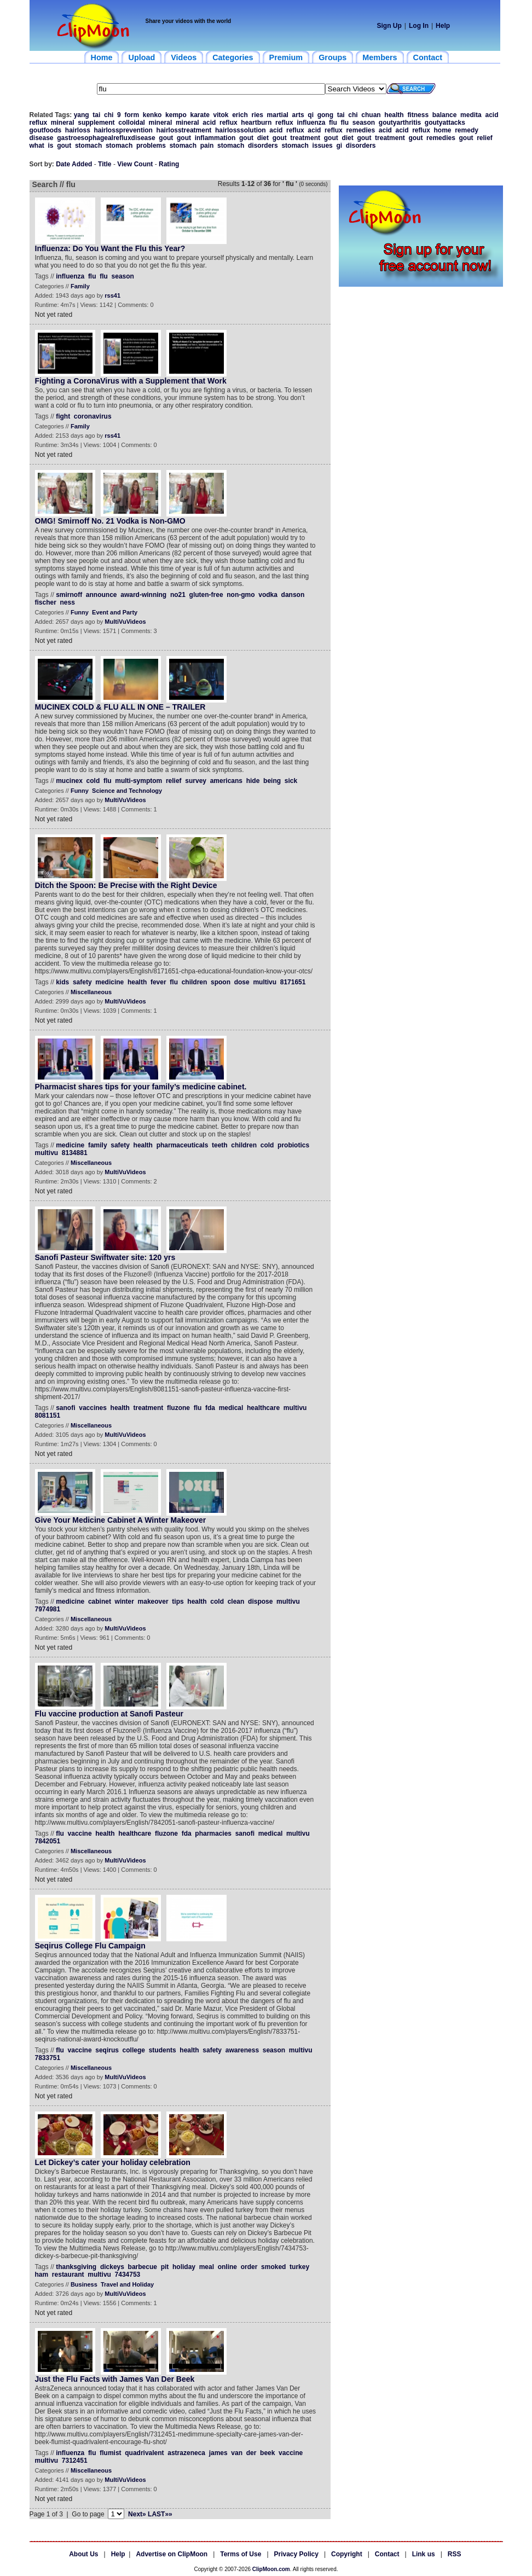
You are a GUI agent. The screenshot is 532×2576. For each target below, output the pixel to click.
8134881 (75, 1153)
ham (42, 2274)
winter (124, 1601)
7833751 (48, 2058)
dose (242, 982)
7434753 (128, 2274)
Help (443, 26)
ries (257, 115)
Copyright (346, 2554)
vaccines (93, 1408)
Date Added (74, 164)
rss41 (112, 295)
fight (63, 416)
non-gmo (241, 595)
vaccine (80, 1833)
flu (333, 122)
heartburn (256, 122)
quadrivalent (144, 2453)
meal (206, 2267)
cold (93, 781)
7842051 (48, 1841)
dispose (260, 1601)
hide (253, 781)
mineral (62, 122)
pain (207, 145)
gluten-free (206, 595)
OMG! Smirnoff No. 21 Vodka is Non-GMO (110, 521)
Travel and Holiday (127, 2284)
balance (444, 115)
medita (471, 115)
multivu (264, 982)
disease (42, 138)
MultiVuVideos (125, 621)
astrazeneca (186, 2453)
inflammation (215, 138)
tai (96, 115)
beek (267, 2453)
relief (485, 138)
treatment (305, 138)
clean (236, 1601)
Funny (80, 612)
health (393, 115)
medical (231, 1408)
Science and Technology (127, 790)
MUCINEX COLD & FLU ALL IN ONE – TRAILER (120, 707)
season (363, 122)
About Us (83, 2554)
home (443, 130)
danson (293, 595)
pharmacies (213, 1833)
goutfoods (46, 130)
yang (81, 115)
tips (177, 1601)
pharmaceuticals (183, 1145)
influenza (311, 122)
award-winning (143, 595)
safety (82, 982)
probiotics (293, 1145)
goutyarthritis (400, 122)
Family (80, 286)
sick (291, 781)
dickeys (112, 2267)
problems (151, 145)
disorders (263, 145)
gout (166, 138)
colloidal (131, 122)
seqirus (107, 2050)
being (272, 781)
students (162, 2050)
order (249, 2267)
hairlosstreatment (184, 130)
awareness (242, 2050)
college (134, 2050)
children (194, 982)
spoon (220, 982)
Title (104, 164)
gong (325, 115)
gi (339, 145)
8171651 (293, 982)
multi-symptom (138, 781)
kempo (176, 115)
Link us (423, 2554)
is (51, 145)
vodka (267, 595)
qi (311, 115)
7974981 (48, 1609)
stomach (88, 145)
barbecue (142, 2267)
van (236, 2453)
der (251, 2453)
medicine (109, 982)
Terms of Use (240, 2554)
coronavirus (93, 416)
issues (322, 145)
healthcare (263, 1408)
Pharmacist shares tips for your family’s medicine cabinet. (141, 1086)
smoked (273, 2267)
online (227, 2267)
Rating (169, 164)
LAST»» (160, 2514)
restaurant (68, 2274)
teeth (220, 1145)
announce (101, 595)
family (97, 1145)
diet (263, 138)
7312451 (75, 2460)
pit (165, 2267)
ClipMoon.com (271, 2569)
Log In (419, 26)
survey (195, 781)
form (131, 115)
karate (199, 115)
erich (240, 115)
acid (491, 115)
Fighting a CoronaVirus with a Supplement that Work (131, 380)
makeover (153, 1601)
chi (108, 115)
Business (84, 2284)
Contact (387, 2554)
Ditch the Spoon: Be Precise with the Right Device (126, 885)
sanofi (65, 1408)
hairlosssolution (240, 130)
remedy (466, 130)
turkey (299, 2267)
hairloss (77, 130)
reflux (39, 122)
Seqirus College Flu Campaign (90, 1945)
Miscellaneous (91, 992)
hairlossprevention (123, 130)
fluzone (178, 1408)
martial (277, 115)
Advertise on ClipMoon (171, 2554)
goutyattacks (445, 122)
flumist (110, 2453)
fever (158, 982)
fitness (418, 115)
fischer (45, 602)
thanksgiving (76, 2267)
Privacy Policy (296, 2554)
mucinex (69, 781)
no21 (178, 595)
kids (62, 982)
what (37, 145)
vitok (221, 115)
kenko (152, 115)
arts (298, 115)
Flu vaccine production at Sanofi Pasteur (109, 1713)
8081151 (48, 1415)
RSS (454, 2554)
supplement (96, 122)
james (218, 2453)
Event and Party (114, 612)
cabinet (99, 1601)
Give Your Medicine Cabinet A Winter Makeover (120, 1520)
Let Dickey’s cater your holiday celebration (112, 2162)
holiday (183, 2267)
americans (226, 781)
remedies (360, 130)
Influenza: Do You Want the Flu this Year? (110, 248)
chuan (370, 115)
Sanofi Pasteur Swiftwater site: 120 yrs (105, 1257)
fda (210, 1408)
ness (67, 602)
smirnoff (69, 595)
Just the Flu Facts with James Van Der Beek (115, 2379)
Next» (137, 2514)
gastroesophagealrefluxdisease (106, 138)
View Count (135, 164)
